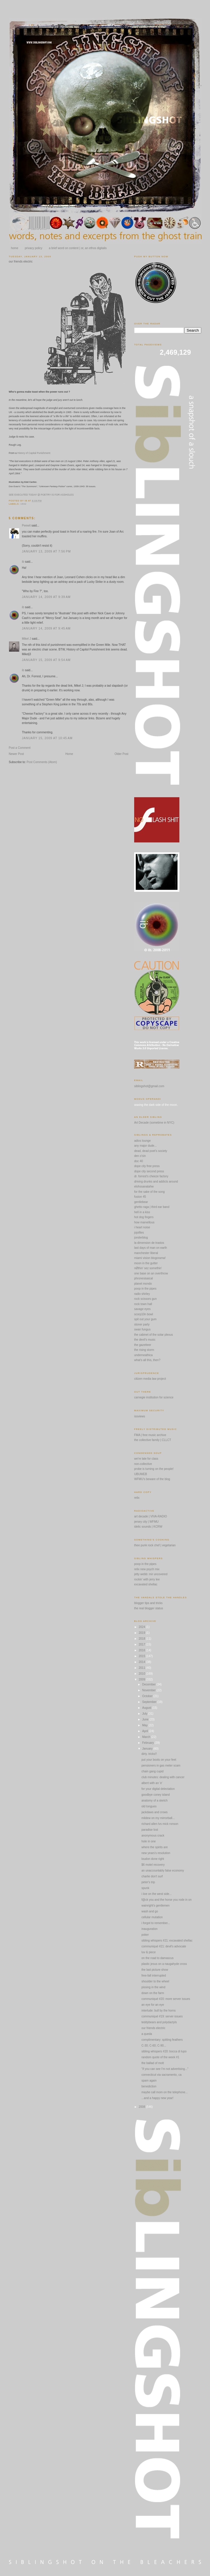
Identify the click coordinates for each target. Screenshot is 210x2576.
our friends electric (21, 261)
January (147, 1748)
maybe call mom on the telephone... (164, 2092)
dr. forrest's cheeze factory (151, 1176)
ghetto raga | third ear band (151, 1207)
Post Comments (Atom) (42, 762)
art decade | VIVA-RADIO (150, 1516)
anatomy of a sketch (154, 1800)
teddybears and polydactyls (159, 2022)
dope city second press (149, 1171)
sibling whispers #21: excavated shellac (166, 1940)
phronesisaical (143, 1278)
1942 (23, 504)
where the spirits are (154, 1847)
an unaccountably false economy (162, 1870)
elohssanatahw (144, 1186)
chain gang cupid (152, 1771)
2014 (142, 1662)
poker (145, 1934)
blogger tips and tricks (148, 1603)
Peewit (26, 525)
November (149, 1690)
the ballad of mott (152, 2063)
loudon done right (152, 1858)
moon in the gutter (146, 1263)
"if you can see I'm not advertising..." (164, 2068)
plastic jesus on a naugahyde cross (164, 1963)
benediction (148, 2086)
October (147, 1696)
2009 (142, 1679)
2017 (142, 1644)
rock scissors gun (145, 1298)
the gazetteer (142, 1344)
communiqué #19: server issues (162, 2016)
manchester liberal (146, 1253)
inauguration (149, 1928)
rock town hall (143, 1304)
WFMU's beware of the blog (152, 1479)
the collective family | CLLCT (152, 1440)
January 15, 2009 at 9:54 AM (46, 660)
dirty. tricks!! (149, 1753)
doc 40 (138, 1161)
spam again (149, 2080)
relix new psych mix (147, 1569)
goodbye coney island (155, 1794)
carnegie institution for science (154, 1397)
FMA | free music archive (150, 1435)
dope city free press (147, 1166)
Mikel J (26, 638)
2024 (142, 1627)
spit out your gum (145, 1319)
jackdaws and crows (154, 1812)
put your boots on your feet (158, 1759)
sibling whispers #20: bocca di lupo (164, 2051)
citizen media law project (150, 1378)
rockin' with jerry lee (147, 1579)
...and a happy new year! (157, 2098)
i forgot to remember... (155, 1923)
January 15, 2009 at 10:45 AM (47, 738)
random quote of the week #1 (160, 2057)
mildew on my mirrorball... (158, 1818)
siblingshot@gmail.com (149, 1086)
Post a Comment (19, 747)
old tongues (149, 1806)
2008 (142, 2106)
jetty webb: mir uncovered (150, 1574)
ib (23, 561)
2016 (142, 1650)
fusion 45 (140, 1196)
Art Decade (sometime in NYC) (154, 1122)
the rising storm (144, 1349)
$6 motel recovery (152, 1864)
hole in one (148, 1841)
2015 (142, 1656)
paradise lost (149, 1829)
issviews (139, 1416)
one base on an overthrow (151, 1273)
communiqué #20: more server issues (165, 1998)
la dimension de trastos (149, 1242)
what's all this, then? (147, 1360)
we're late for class (146, 1458)
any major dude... (145, 1145)
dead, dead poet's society (150, 1151)
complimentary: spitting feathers (162, 2039)
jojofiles (139, 1232)
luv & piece (148, 1952)
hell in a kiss (142, 1212)
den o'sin (140, 1155)
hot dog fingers (143, 1217)
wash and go (149, 1911)
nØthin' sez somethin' (148, 1268)
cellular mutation (152, 1917)
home (14, 248)
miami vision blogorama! (150, 1258)
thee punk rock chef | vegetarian (155, 1545)
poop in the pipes (145, 1288)
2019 (142, 1632)
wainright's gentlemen (155, 1905)
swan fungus (142, 1329)
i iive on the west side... (156, 1893)
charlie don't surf (152, 1876)
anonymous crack (152, 1835)
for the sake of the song (149, 1191)
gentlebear (141, 1202)
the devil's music (144, 1339)
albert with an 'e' (151, 1783)
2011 (142, 1667)
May (145, 1725)
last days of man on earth (150, 1247)
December (149, 1684)
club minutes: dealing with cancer (162, 1777)
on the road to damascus (157, 1958)
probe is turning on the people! (154, 1468)
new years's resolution (155, 1853)
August (147, 1707)
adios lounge (142, 1140)
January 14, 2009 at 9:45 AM (46, 628)
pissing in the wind (153, 1987)
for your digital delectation (158, 1788)
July (145, 1713)
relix (136, 1497)
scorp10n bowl (143, 1314)
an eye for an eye (152, 2004)
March (146, 1737)
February (148, 1742)
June (145, 1719)
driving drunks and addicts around (156, 1181)
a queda (146, 2033)
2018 (142, 1638)
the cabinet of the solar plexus (153, 1334)
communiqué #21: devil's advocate (163, 1946)
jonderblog (141, 1237)
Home (69, 754)
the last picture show (154, 1969)
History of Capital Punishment (33, 453)
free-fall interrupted (153, 1975)
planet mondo (143, 1283)
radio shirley (142, 1293)
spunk (145, 1888)
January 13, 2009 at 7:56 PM (46, 551)
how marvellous (144, 1222)
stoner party (142, 1324)
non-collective (143, 1463)
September (149, 1702)
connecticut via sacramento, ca (161, 2074)
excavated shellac (146, 1584)
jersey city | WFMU (146, 1521)
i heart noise (142, 1227)
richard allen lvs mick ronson (159, 1823)
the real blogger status (148, 1608)
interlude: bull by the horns (158, 2010)
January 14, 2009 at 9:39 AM (46, 597)
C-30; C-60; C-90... (153, 2045)
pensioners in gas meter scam (160, 1765)
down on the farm (152, 1993)
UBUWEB (140, 1474)
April (145, 1731)
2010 (142, 1673)
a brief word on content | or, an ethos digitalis (78, 248)
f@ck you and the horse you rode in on (166, 1899)
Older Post (121, 754)
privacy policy (33, 248)
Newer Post (16, 754)
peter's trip (148, 1882)
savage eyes (142, 1309)
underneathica (143, 1355)
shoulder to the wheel (155, 1981)
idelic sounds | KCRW (148, 1526)
